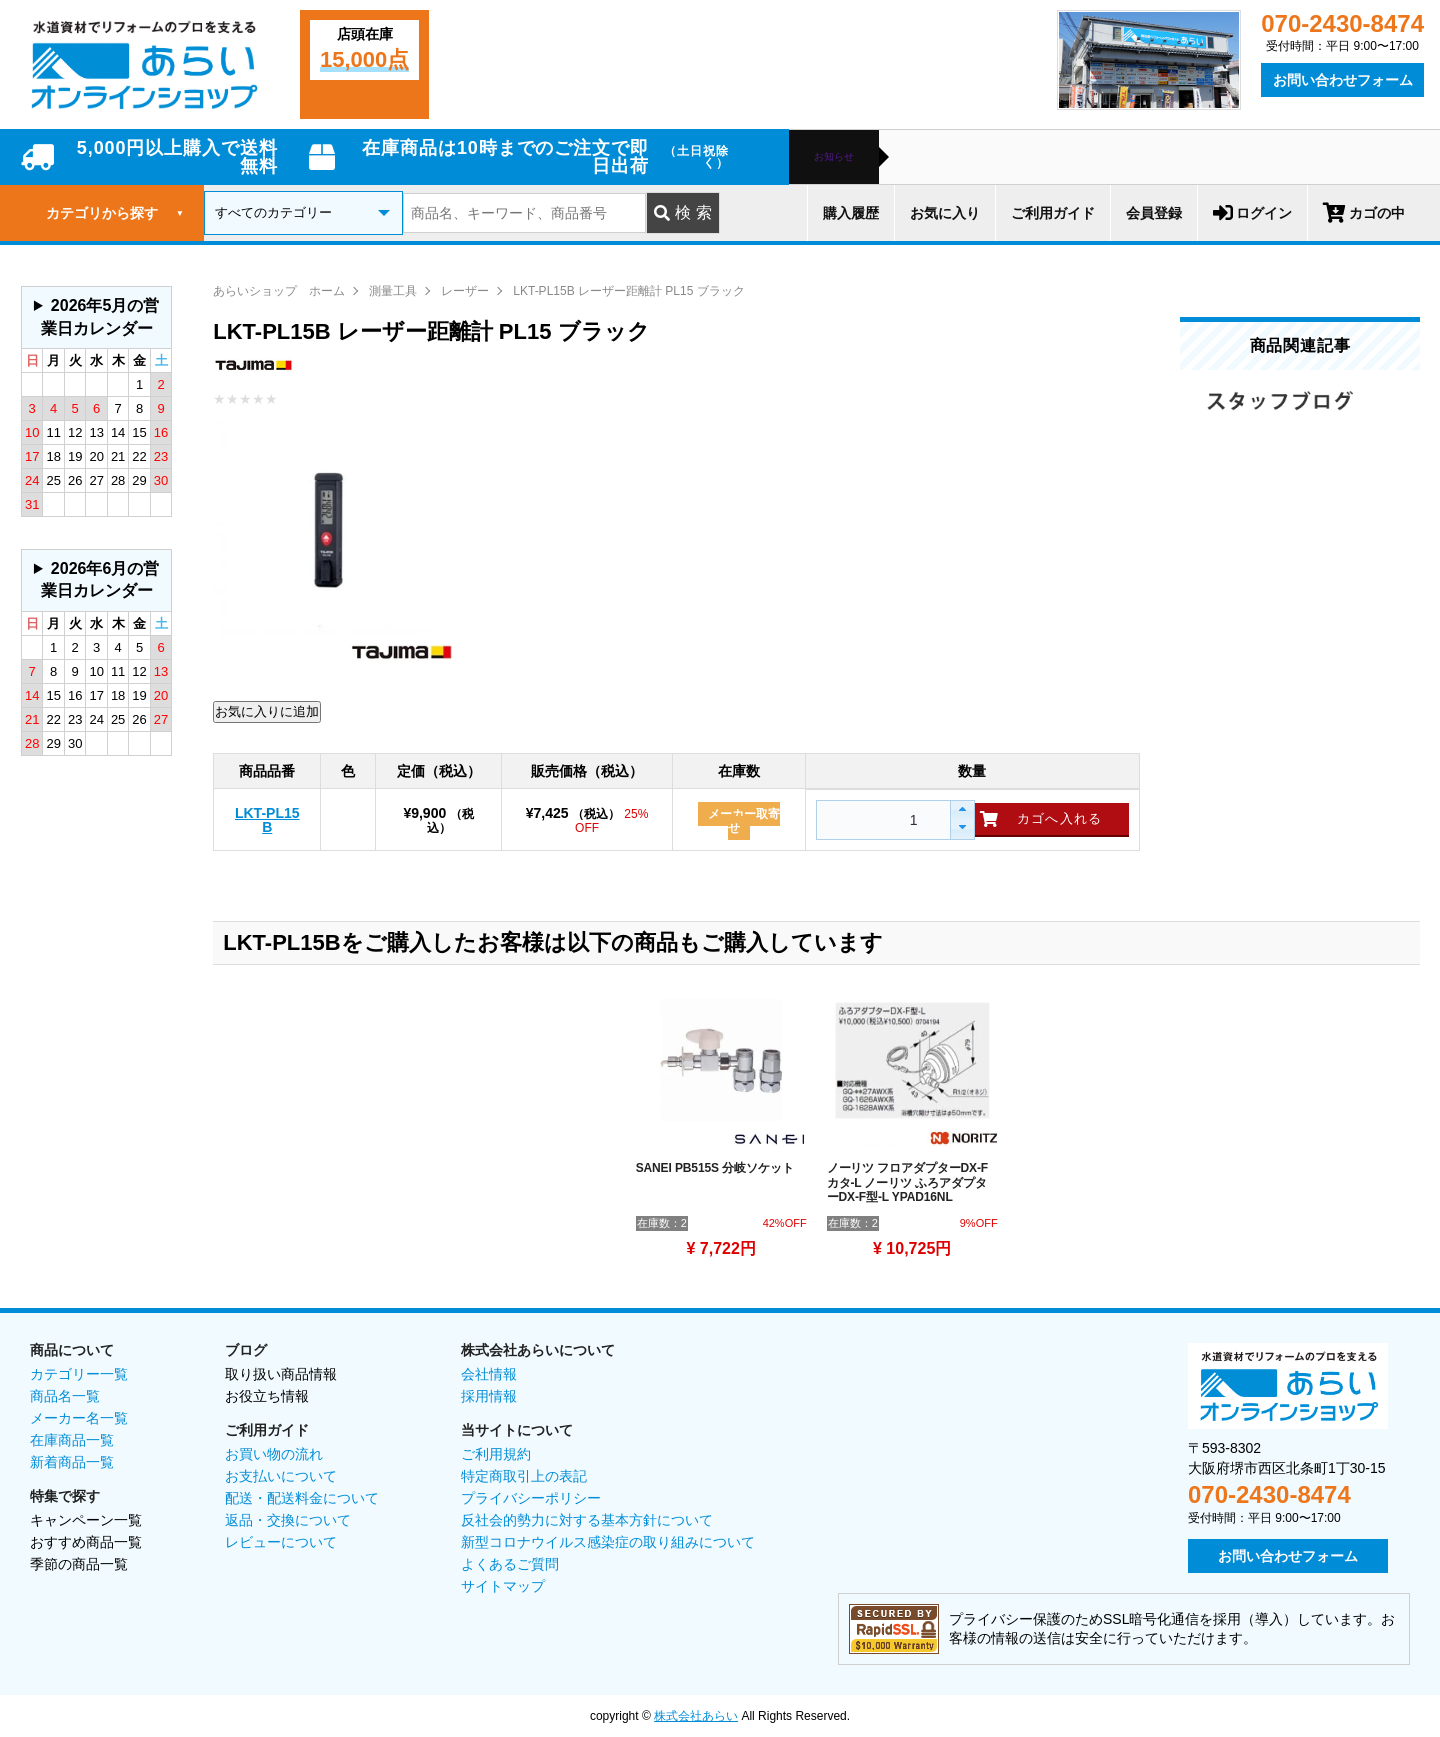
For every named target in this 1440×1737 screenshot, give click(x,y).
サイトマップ (503, 1586)
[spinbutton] (881, 820)
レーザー (465, 291)
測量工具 (393, 291)
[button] (961, 810)
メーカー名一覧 (79, 1418)
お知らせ (834, 157)
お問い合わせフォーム (1343, 80)
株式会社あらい (696, 1716)
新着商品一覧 (72, 1462)
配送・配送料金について (302, 1498)
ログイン (1252, 213)
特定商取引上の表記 (524, 1476)
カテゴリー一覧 (79, 1374)
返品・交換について (288, 1520)
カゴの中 (1364, 213)
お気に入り (945, 213)
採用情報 (489, 1396)
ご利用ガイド (1053, 213)
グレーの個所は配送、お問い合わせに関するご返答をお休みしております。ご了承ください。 (96, 317)
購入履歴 (851, 213)
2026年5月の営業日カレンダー (100, 316)
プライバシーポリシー (531, 1498)
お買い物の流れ (274, 1454)
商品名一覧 (65, 1396)
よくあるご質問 (510, 1564)
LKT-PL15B (267, 820)
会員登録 (1154, 213)
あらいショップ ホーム (279, 291)
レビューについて (281, 1542)
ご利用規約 (496, 1454)
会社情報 (489, 1374)
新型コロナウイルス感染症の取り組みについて (608, 1542)
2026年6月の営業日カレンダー (100, 579)
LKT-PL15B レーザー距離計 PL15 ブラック (628, 291)
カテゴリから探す (115, 213)
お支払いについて (281, 1476)
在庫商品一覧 (72, 1440)
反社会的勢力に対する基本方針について (587, 1520)
